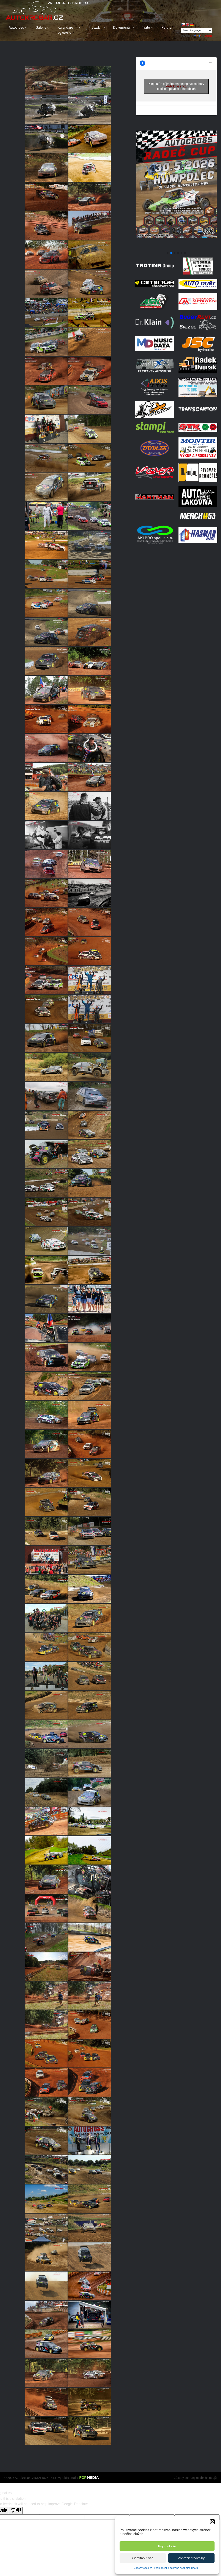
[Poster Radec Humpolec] (176, 248)
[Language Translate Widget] (196, 30)
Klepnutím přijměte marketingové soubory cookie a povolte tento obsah (176, 86)
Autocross (16, 27)
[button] (212, 2522)
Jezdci (96, 27)
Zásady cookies (143, 2568)
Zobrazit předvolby (191, 2558)
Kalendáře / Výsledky (69, 30)
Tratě (146, 27)
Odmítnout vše (142, 2558)
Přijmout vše (167, 2546)
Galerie (41, 27)
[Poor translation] (16, 2510)
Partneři (167, 27)
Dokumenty (122, 27)
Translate (203, 35)
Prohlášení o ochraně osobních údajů (176, 2568)
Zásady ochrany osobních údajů (195, 2477)
